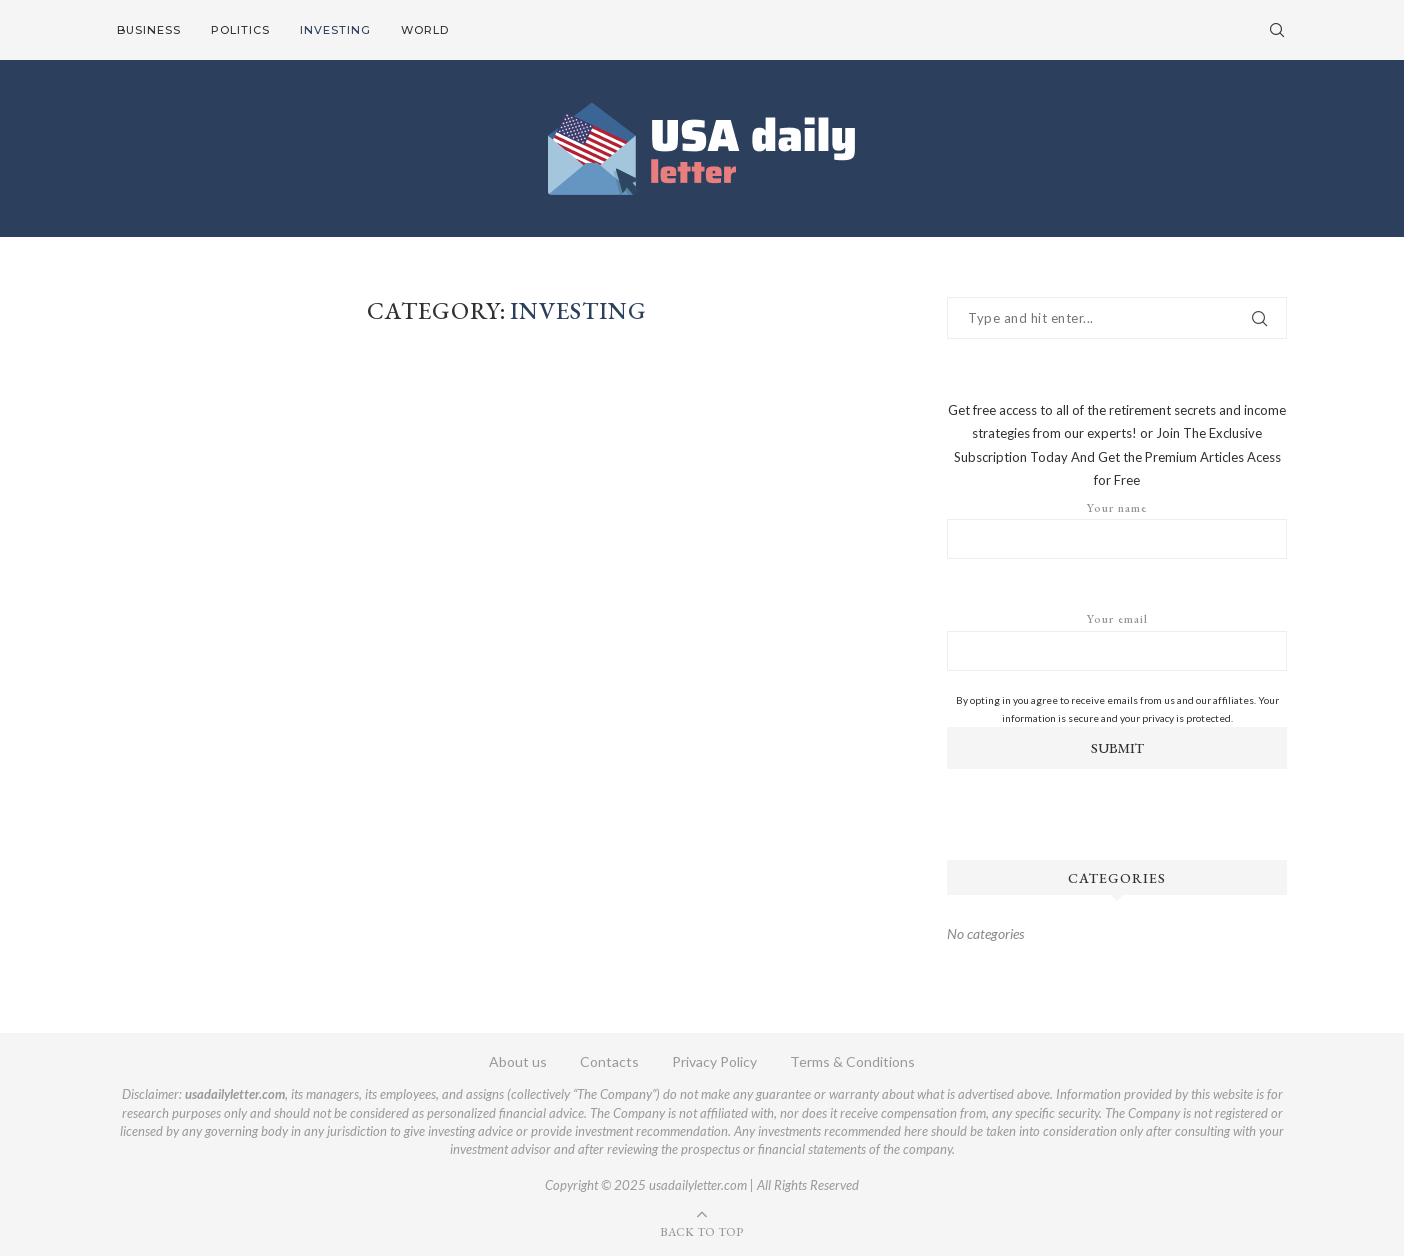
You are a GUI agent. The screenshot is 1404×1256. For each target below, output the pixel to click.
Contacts (609, 1061)
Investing (335, 30)
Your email (1117, 641)
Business (149, 30)
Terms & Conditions (852, 1061)
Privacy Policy (714, 1061)
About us (518, 1061)
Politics (240, 30)
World (425, 30)
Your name (1117, 530)
